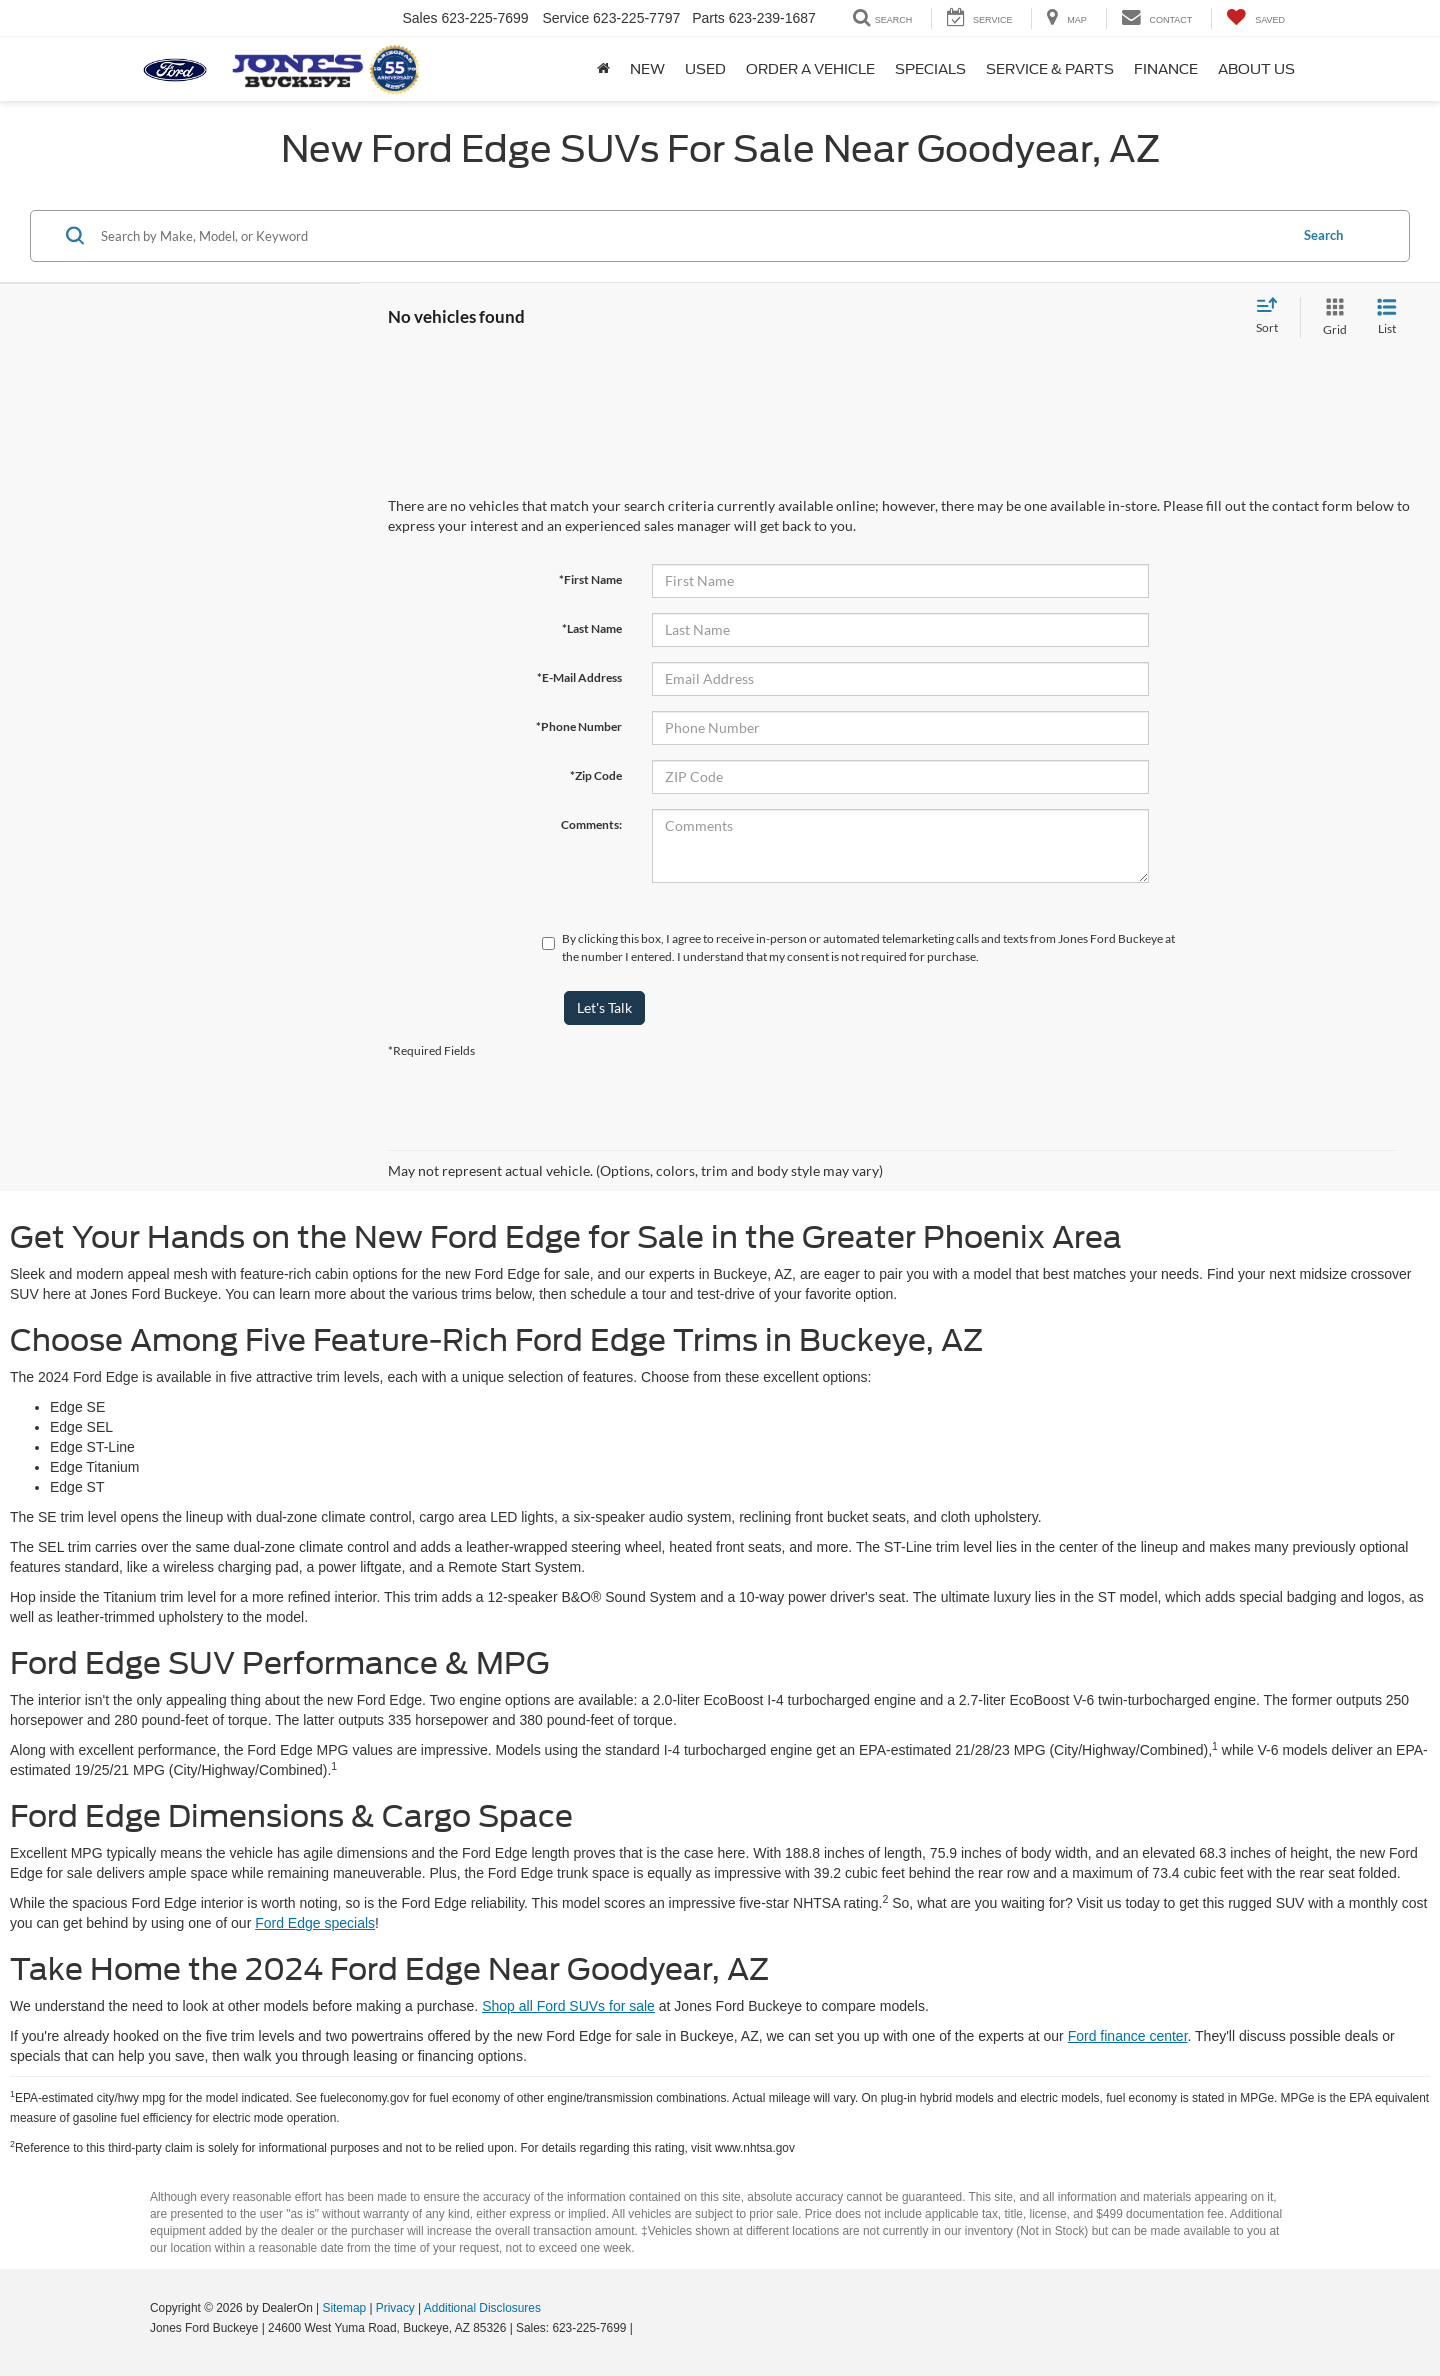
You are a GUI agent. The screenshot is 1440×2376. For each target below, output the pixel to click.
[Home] (603, 69)
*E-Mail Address (579, 677)
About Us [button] (1256, 69)
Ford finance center (1128, 2036)
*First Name (590, 579)
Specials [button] (930, 69)
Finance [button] (1166, 69)
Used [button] (705, 69)
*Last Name (592, 628)
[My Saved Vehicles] (1255, 18)
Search (1323, 235)
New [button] (647, 69)
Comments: (591, 824)
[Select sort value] (1273, 317)
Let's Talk (604, 1007)
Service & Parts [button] (1050, 69)
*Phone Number (579, 726)
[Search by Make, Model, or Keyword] (691, 236)
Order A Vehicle (810, 69)
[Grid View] (1331, 317)
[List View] (1387, 317)
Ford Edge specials (315, 1923)
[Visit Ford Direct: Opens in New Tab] (641, 2328)
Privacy (395, 2308)
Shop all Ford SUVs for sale (568, 2006)
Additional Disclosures (482, 2308)
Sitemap (344, 2308)
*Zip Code (596, 775)
